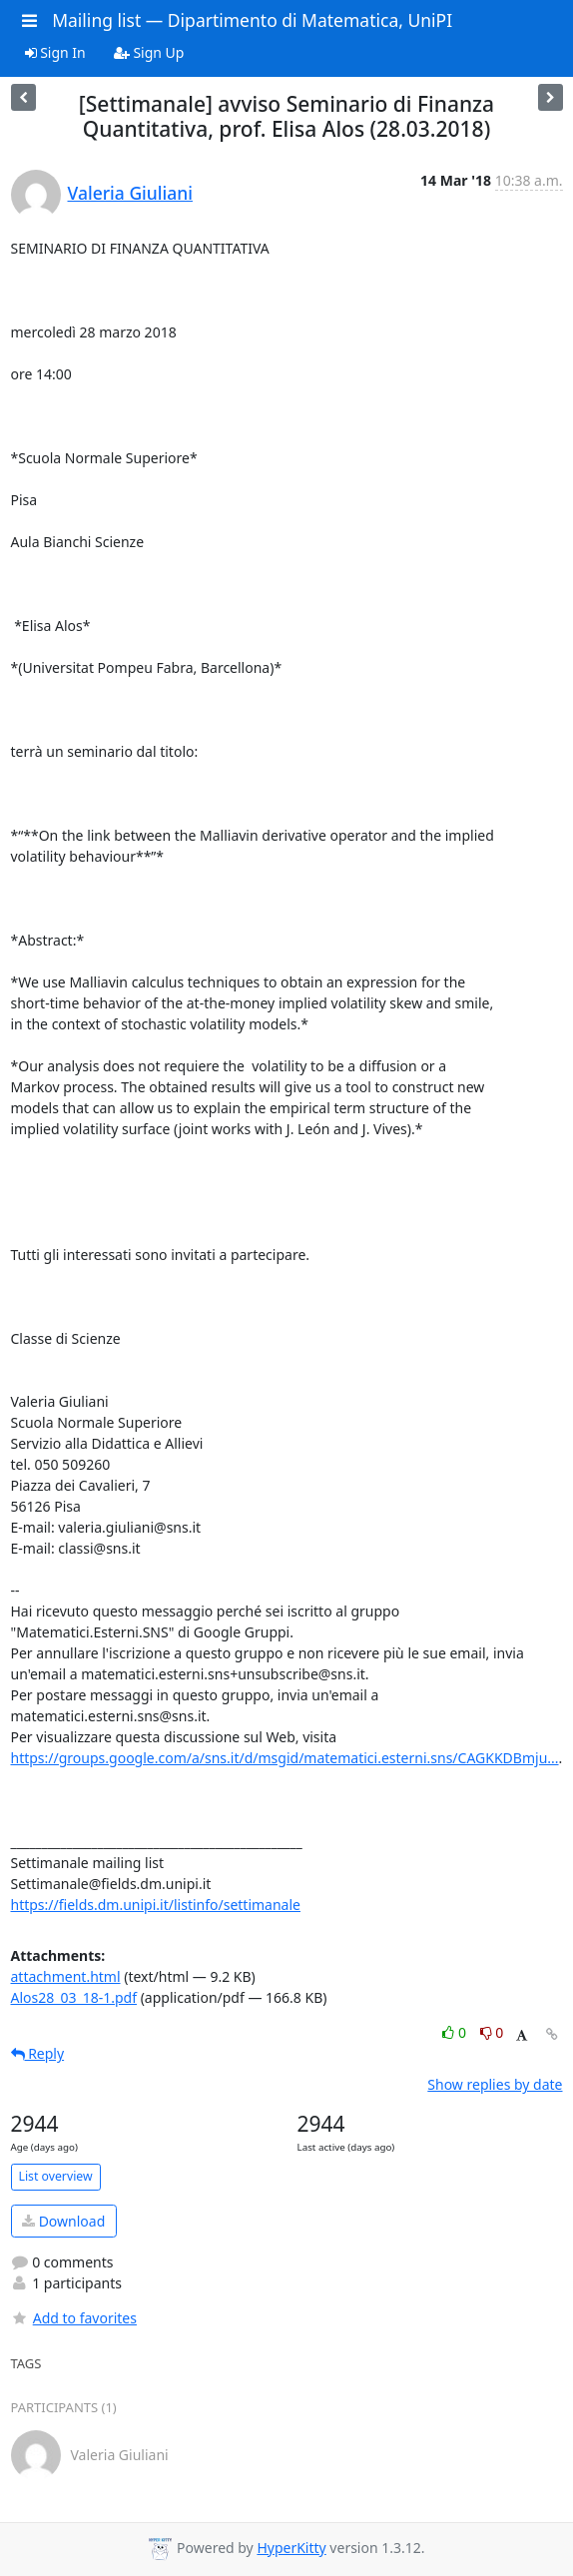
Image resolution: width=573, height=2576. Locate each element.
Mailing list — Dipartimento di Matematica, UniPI (252, 20)
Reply (38, 2053)
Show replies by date (494, 2084)
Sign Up (149, 52)
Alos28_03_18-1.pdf (74, 1997)
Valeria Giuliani (130, 193)
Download (63, 2221)
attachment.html (66, 1976)
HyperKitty (291, 2547)
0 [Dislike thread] (492, 2032)
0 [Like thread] (455, 2032)
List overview (56, 2176)
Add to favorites (74, 2317)
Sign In (55, 52)
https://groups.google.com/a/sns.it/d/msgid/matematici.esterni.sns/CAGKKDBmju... (285, 1757)
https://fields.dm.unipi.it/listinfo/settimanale (156, 1904)
